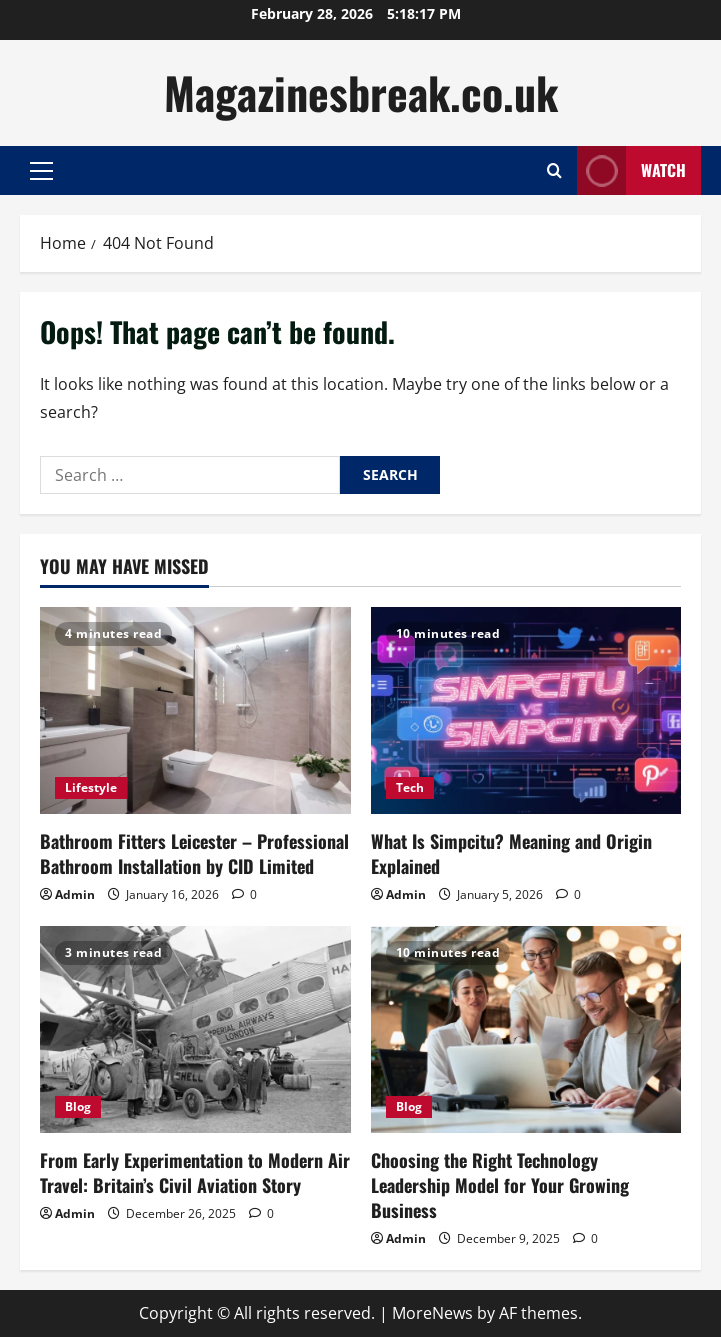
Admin (75, 894)
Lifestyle (91, 787)
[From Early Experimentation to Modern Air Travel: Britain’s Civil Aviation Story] (195, 1029)
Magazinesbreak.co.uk (361, 92)
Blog (78, 1106)
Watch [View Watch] (631, 170)
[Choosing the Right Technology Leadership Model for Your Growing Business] (526, 1029)
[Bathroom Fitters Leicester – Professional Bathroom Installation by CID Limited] (195, 710)
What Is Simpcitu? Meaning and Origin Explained (511, 853)
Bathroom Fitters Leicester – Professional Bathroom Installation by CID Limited (194, 853)
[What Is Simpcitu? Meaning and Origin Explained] (526, 710)
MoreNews (432, 1313)
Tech (410, 787)
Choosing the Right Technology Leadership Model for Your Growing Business (500, 1185)
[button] (41, 171)
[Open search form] (554, 170)
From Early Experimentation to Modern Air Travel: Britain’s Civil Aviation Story (195, 1172)
